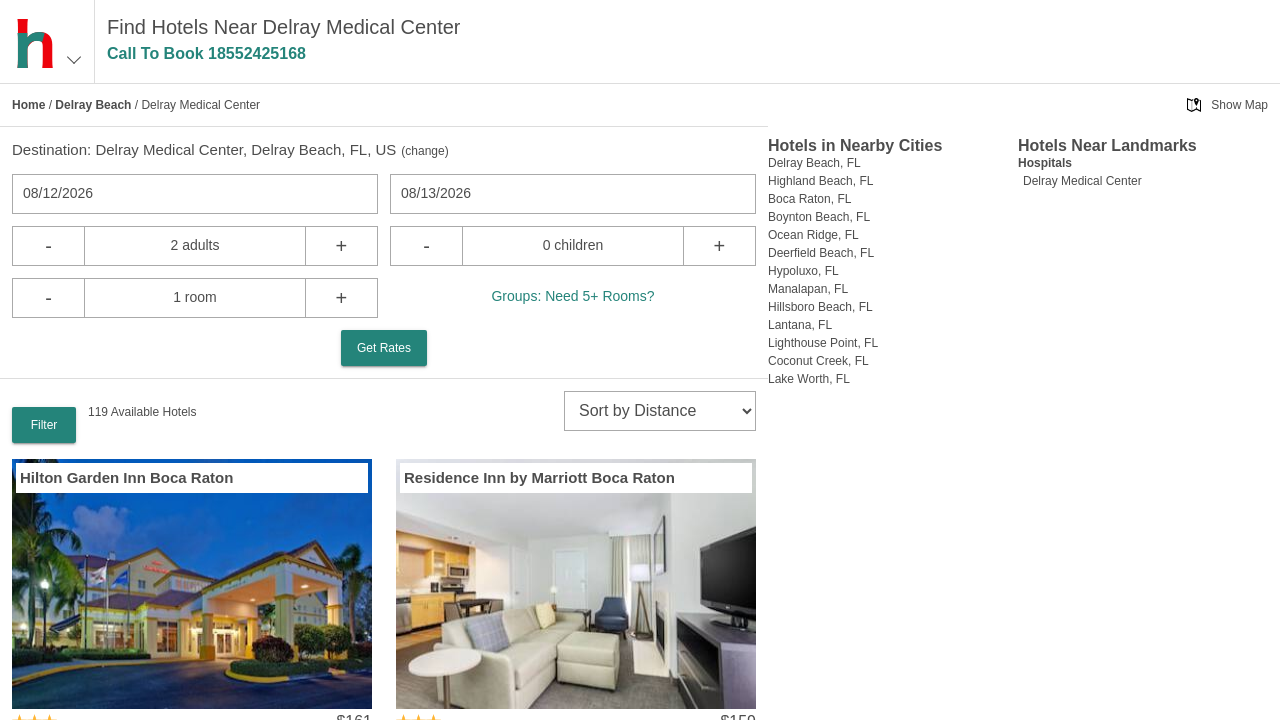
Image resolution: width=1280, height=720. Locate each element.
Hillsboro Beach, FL (820, 307)
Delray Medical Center (1082, 181)
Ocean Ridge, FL (813, 235)
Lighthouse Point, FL (823, 343)
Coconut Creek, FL (818, 361)
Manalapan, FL (808, 289)
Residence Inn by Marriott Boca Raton (539, 477)
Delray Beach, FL (814, 163)
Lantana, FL (800, 325)
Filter (44, 425)
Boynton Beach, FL (819, 217)
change (424, 151)
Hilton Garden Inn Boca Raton (126, 477)
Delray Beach (93, 105)
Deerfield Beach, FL (821, 253)
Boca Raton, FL (809, 199)
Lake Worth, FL (809, 379)
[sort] (660, 411)
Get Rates (384, 348)
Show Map (1239, 105)
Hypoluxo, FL (803, 271)
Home (28, 105)
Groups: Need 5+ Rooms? (572, 296)
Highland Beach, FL (820, 181)
